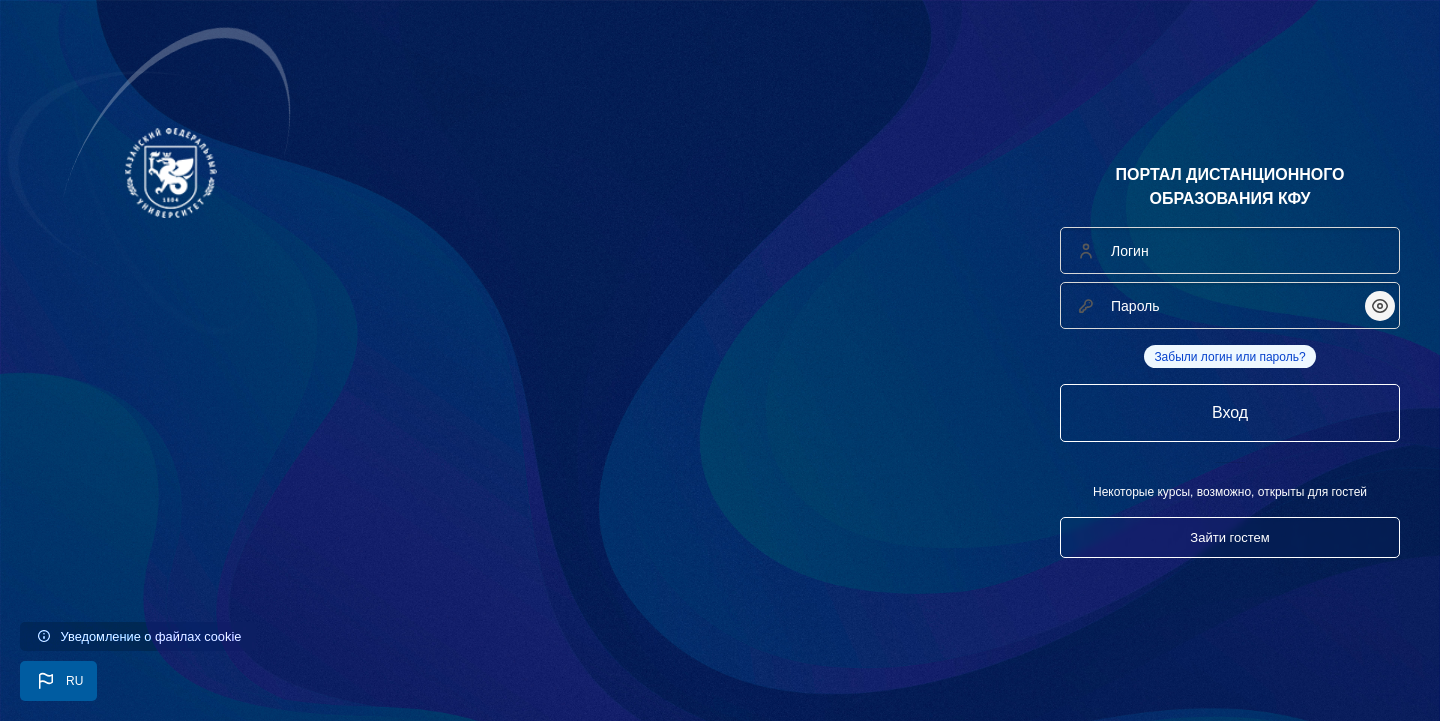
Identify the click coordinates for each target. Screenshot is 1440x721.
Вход (1230, 412)
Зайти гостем (1229, 537)
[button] (58, 681)
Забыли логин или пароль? (1229, 357)
